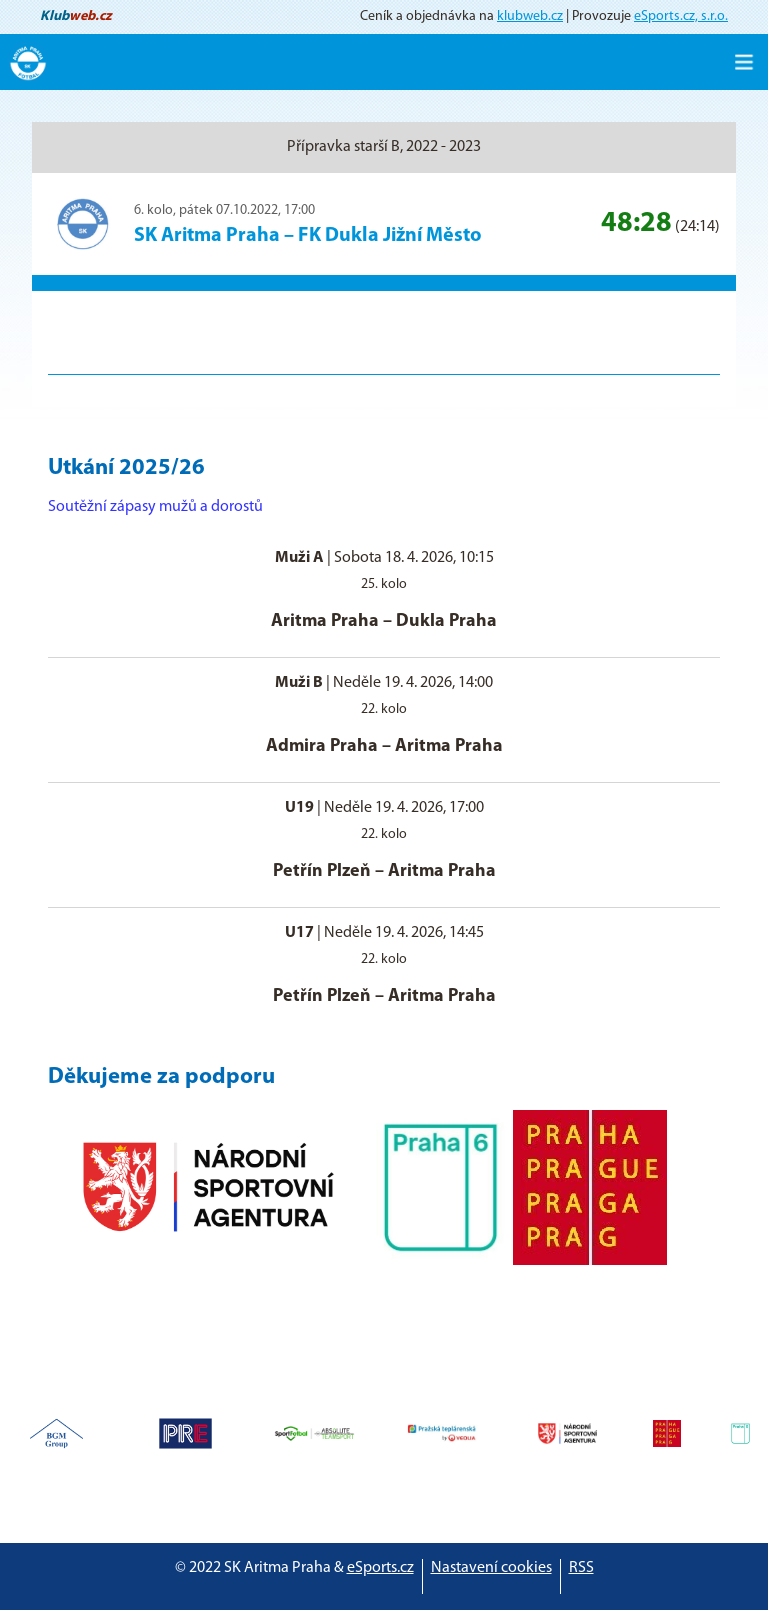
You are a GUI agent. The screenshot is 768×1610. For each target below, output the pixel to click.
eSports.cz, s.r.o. (681, 16)
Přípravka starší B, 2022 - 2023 (384, 147)
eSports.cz (380, 1568)
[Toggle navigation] (744, 62)
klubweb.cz (530, 16)
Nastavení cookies (491, 1568)
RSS (581, 1568)
